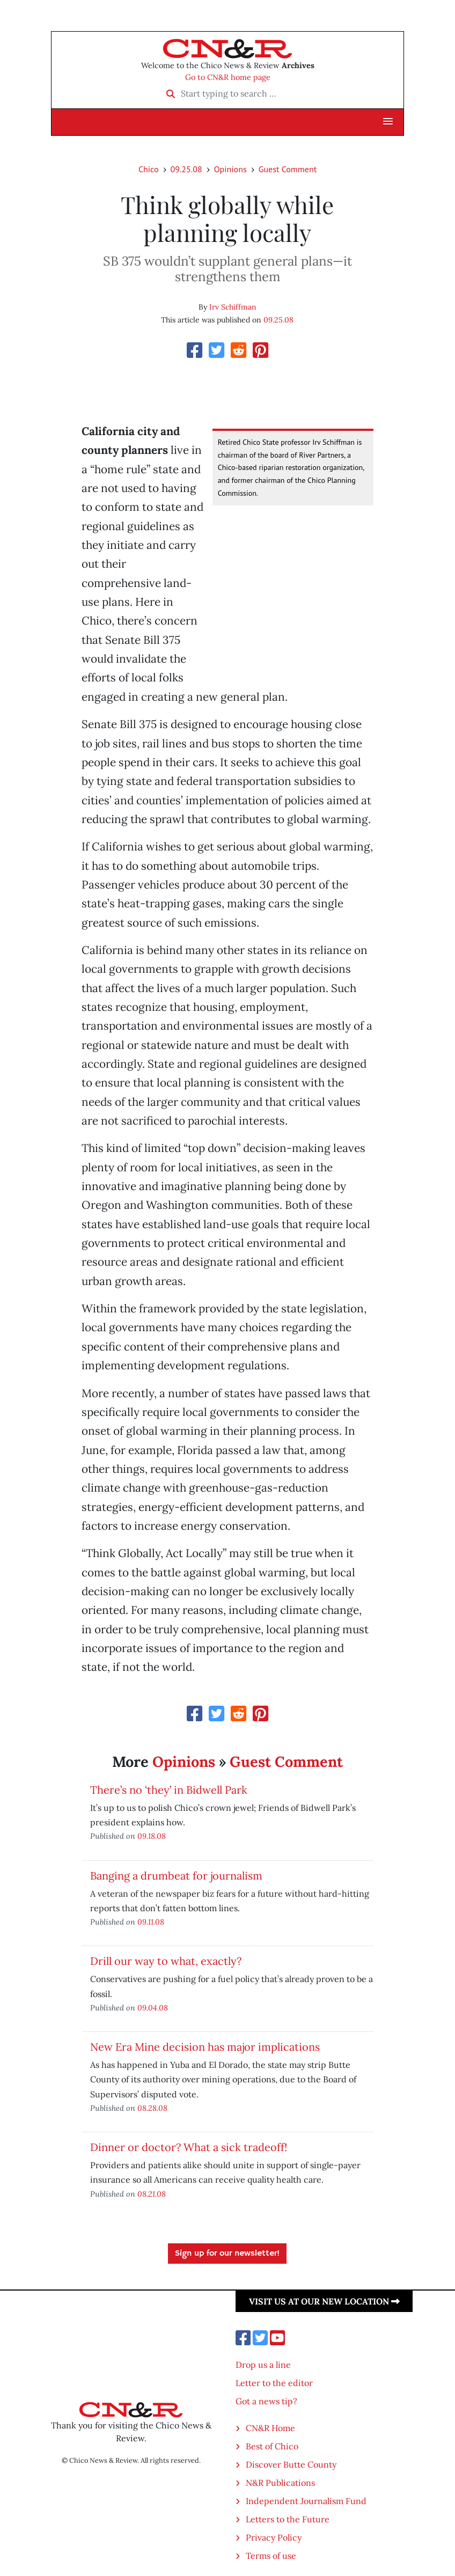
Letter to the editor (274, 2382)
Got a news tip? (266, 2401)
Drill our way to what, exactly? (165, 1961)
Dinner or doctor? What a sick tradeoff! (188, 2147)
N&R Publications (280, 2482)
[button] (388, 121)
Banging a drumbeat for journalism (176, 1875)
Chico (148, 169)
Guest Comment (288, 169)
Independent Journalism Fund (306, 2501)
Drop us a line (263, 2364)
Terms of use (271, 2555)
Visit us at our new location (324, 2301)
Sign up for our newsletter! (227, 2253)
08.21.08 (151, 2194)
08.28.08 (152, 2108)
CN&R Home (270, 2428)
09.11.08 (150, 1922)
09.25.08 (186, 169)
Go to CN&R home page (227, 77)
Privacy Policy (274, 2537)
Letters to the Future (287, 2519)
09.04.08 (152, 2007)
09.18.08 (151, 1836)
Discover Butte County (291, 2464)
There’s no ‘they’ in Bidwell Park (168, 1789)
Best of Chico (272, 2446)
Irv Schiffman (232, 307)
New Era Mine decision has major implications (205, 2046)
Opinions (230, 169)
